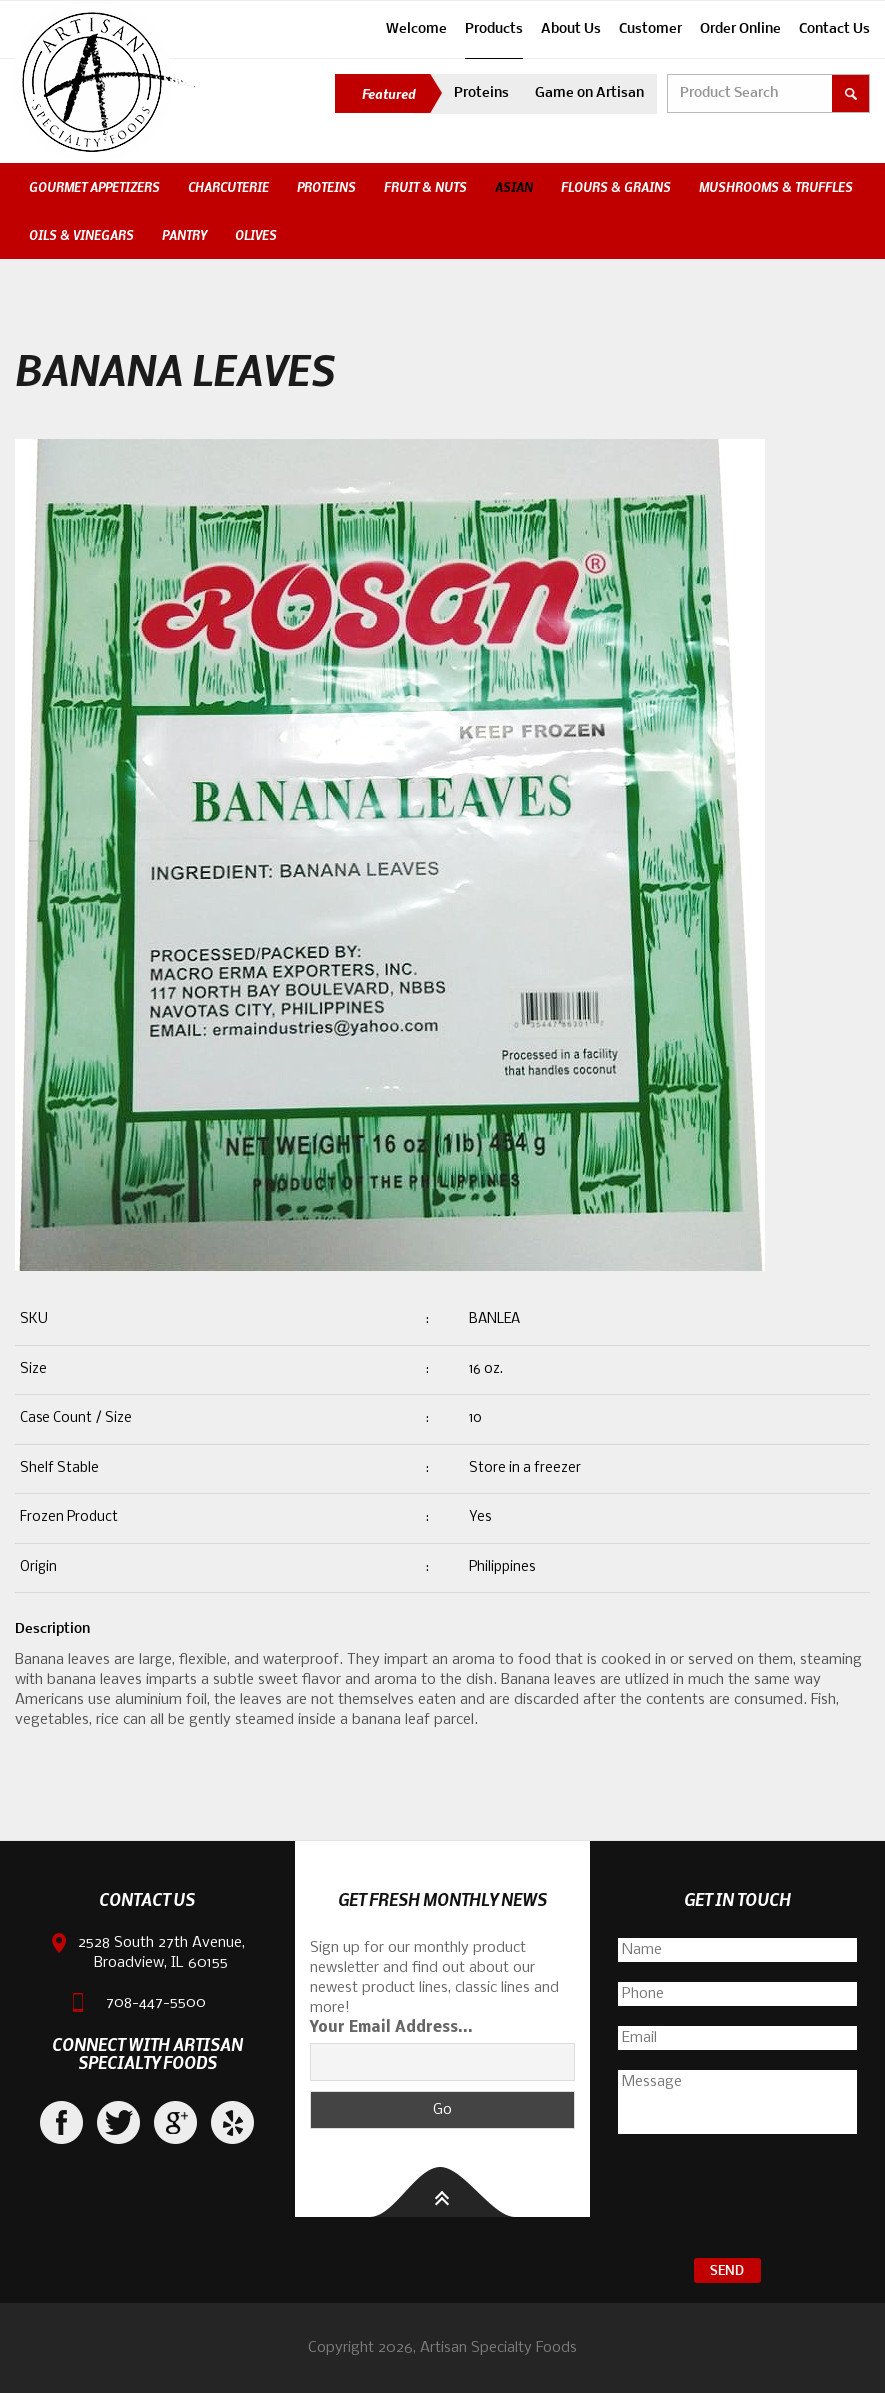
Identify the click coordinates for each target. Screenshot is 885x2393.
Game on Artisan (589, 93)
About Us (571, 29)
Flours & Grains (616, 187)
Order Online (740, 29)
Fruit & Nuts (425, 187)
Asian (514, 187)
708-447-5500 (156, 2003)
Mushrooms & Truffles (776, 187)
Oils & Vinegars (81, 235)
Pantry (184, 235)
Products (494, 29)
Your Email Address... (391, 2028)
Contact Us (834, 29)
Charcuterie (228, 187)
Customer (650, 29)
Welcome (416, 29)
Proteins (481, 93)
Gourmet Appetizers (94, 187)
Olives (256, 235)
